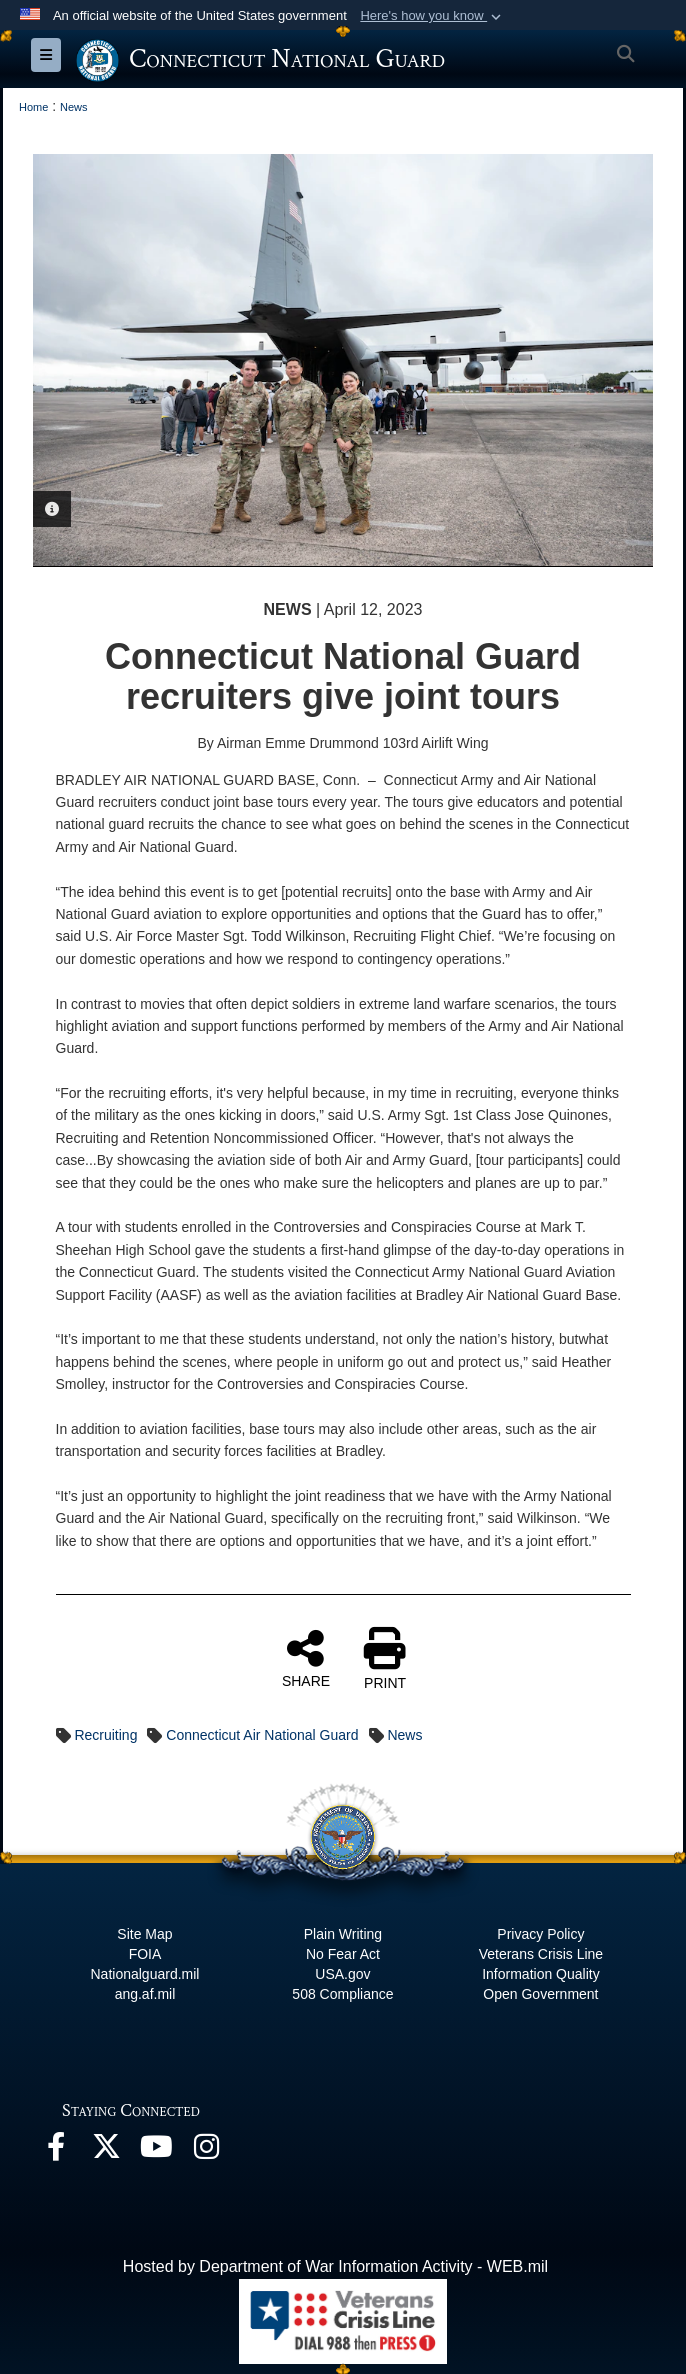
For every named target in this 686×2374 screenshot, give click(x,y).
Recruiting (105, 1735)
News (404, 1735)
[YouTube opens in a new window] (156, 2151)
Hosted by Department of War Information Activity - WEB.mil (335, 2266)
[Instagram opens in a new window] (206, 2151)
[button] (432, 16)
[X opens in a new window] (106, 2151)
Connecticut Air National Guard (262, 1735)
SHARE (306, 1658)
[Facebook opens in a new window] (56, 2151)
